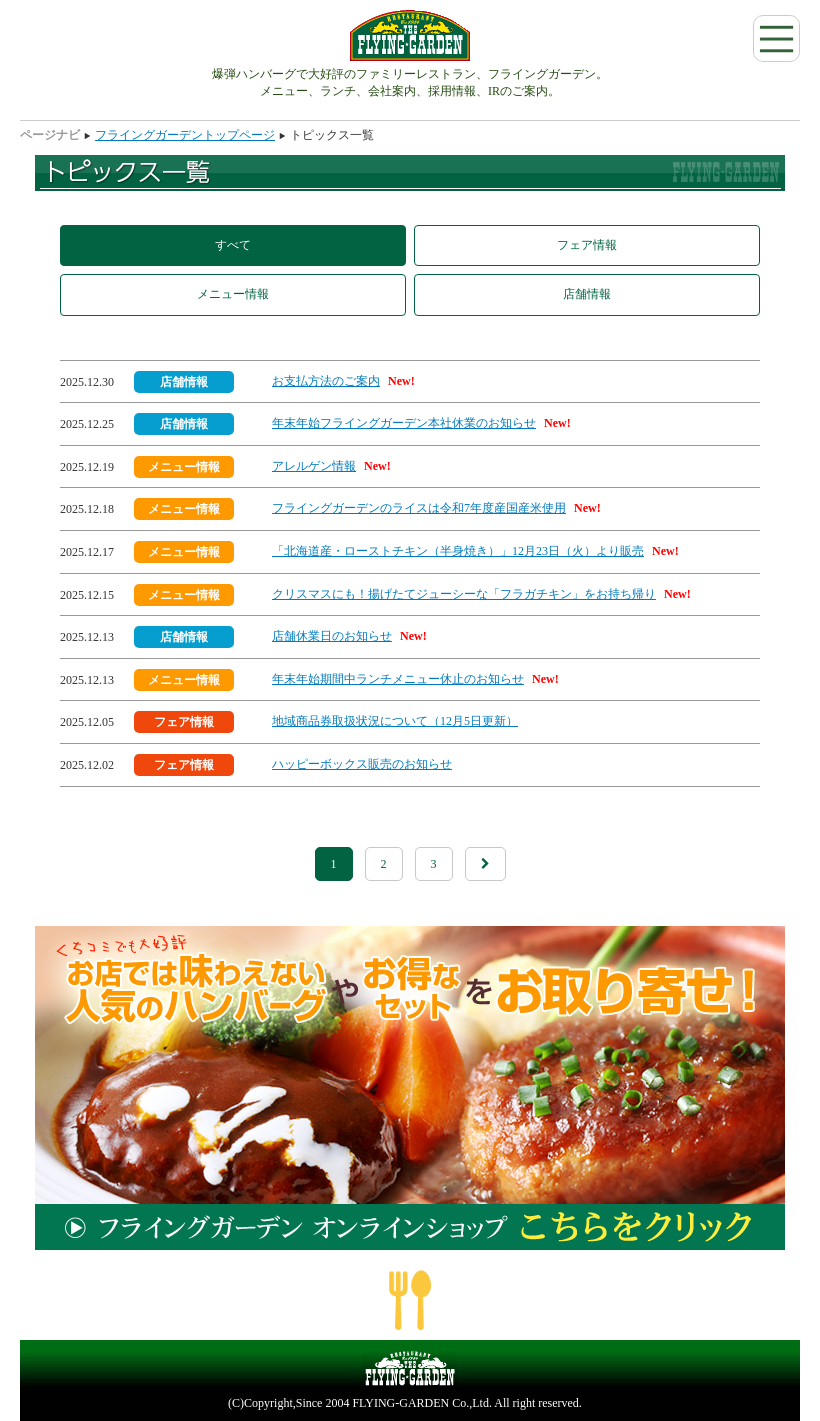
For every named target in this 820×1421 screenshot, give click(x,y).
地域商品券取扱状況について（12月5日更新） (395, 721)
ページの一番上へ (410, 1300)
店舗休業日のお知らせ (332, 636)
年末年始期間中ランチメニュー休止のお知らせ (398, 679)
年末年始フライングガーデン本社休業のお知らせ (404, 423)
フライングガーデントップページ (185, 135)
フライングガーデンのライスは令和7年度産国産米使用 (419, 508)
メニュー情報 (233, 294)
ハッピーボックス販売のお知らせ (362, 764)
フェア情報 (587, 245)
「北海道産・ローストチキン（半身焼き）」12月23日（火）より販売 (458, 551)
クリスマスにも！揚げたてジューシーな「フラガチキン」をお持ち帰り (464, 594)
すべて (233, 245)
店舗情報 (587, 294)
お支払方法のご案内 (326, 381)
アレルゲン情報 (314, 466)
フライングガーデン (410, 35)
